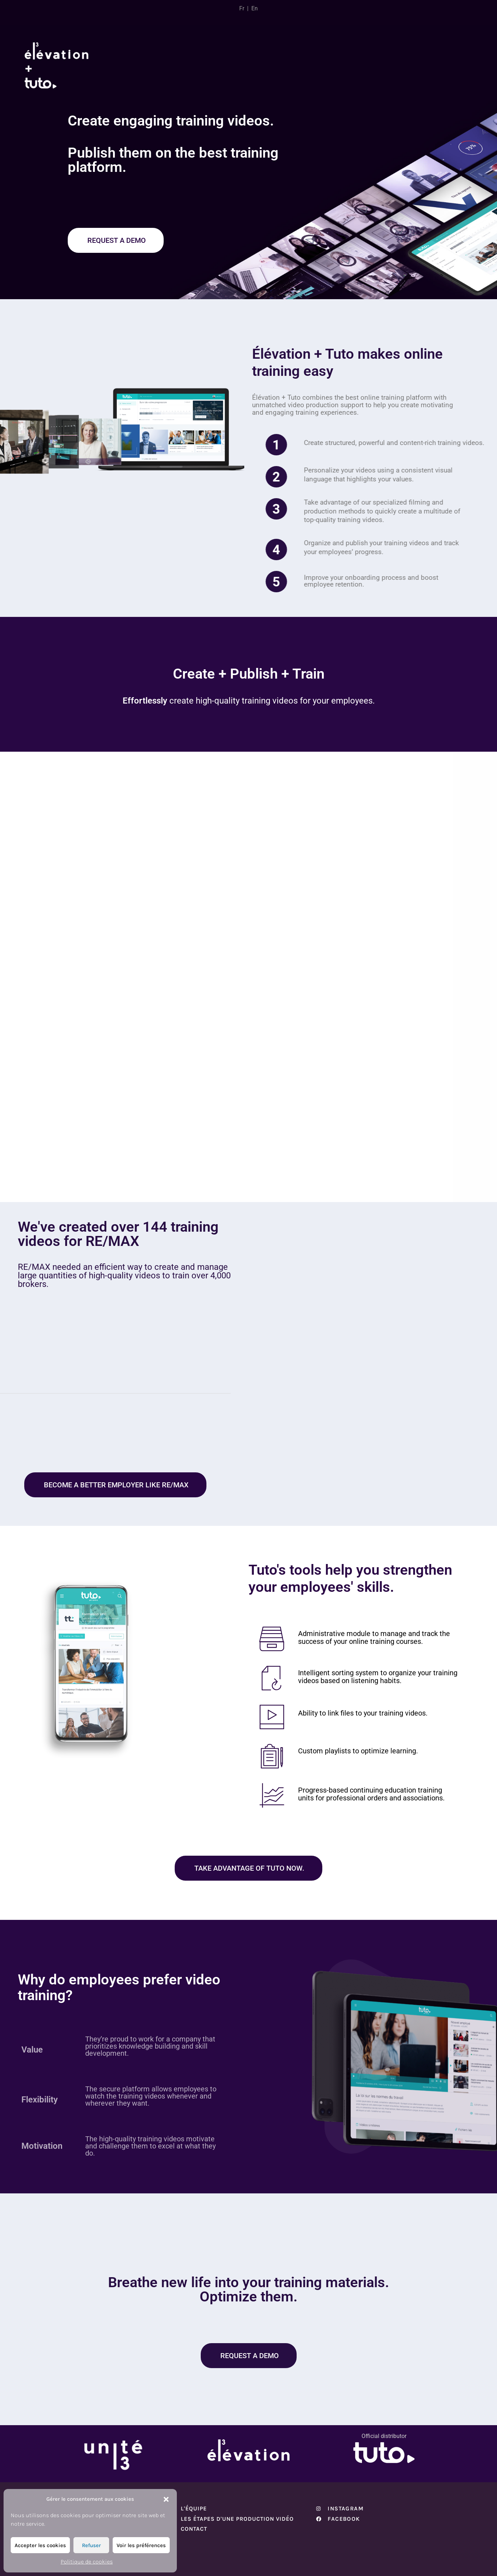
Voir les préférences (141, 2545)
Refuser (91, 2545)
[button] (166, 2499)
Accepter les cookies (40, 2545)
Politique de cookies (87, 2561)
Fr (241, 8)
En (254, 8)
